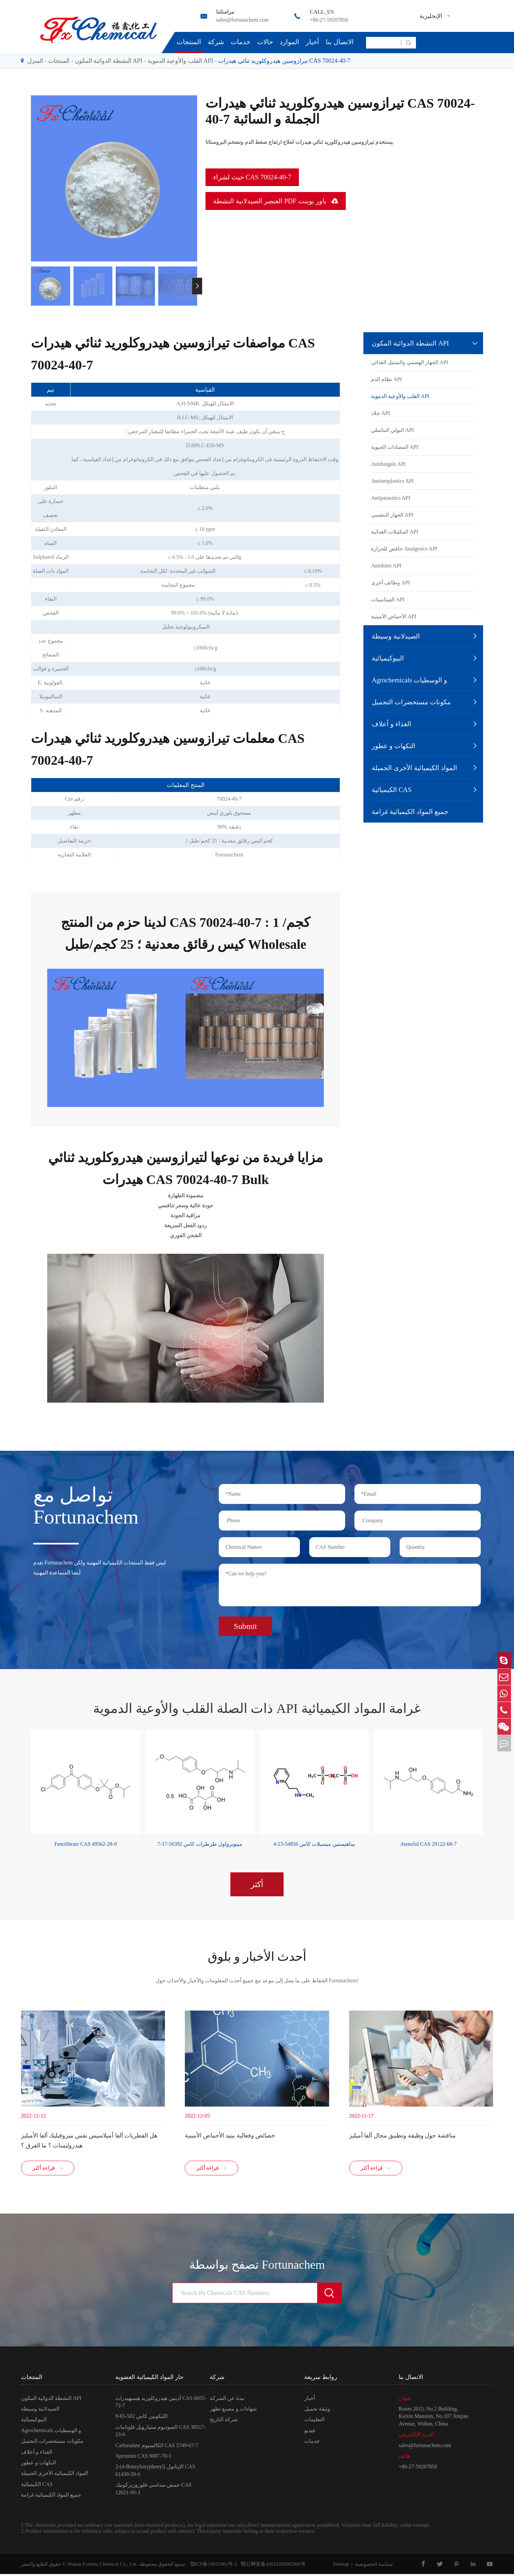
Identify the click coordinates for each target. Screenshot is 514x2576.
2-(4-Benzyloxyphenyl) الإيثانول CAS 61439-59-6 (155, 2472)
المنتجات (189, 42)
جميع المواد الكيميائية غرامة (410, 811)
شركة (216, 42)
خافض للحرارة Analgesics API (404, 548)
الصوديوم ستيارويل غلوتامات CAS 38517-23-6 (160, 2432)
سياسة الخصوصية (374, 2566)
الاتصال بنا (340, 42)
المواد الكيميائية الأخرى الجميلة (414, 767)
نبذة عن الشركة (227, 2400)
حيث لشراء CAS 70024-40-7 (252, 177)
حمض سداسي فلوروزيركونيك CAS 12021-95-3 (153, 2490)
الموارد (289, 42)
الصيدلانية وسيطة (396, 636)
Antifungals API (388, 464)
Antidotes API (386, 565)
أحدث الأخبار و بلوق (257, 1954)
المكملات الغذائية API (394, 532)
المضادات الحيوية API (394, 447)
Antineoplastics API (392, 481)
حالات (265, 42)
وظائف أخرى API (390, 582)
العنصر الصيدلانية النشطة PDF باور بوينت (275, 201)
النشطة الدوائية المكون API (109, 60)
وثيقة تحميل (317, 2411)
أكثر (257, 1882)
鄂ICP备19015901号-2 (212, 2566)
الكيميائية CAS (392, 789)
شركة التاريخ (224, 2422)
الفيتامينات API (388, 599)
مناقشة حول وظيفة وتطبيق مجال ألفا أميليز (402, 2134)
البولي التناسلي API (392, 430)
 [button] (197, 285)
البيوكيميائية (388, 658)
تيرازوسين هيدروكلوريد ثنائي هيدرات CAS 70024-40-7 (284, 60)
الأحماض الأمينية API (393, 616)
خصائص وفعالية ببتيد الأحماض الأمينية (230, 2134)
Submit (245, 1624)
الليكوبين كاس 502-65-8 (141, 2418)
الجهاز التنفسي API (392, 515)
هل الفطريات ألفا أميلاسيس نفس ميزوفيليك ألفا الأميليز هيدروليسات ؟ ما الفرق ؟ (89, 2139)
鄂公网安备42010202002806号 (271, 2566)
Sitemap (341, 2566)
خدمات (240, 42)
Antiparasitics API (390, 498)
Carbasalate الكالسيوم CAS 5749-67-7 (156, 2447)
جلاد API (380, 413)
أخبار (312, 42)
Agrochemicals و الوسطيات (409, 680)
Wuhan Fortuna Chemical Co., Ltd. (102, 2566)
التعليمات (314, 2422)
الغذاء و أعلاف (391, 724)
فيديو (309, 2432)
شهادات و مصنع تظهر (233, 2411)
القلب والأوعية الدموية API (180, 60)
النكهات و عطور (393, 745)
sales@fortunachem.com (242, 20)
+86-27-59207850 (329, 20)
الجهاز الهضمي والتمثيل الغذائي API (409, 362)
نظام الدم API (386, 379)
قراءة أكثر (48, 2170)
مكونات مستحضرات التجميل (411, 702)
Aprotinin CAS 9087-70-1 (143, 2458)
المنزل (35, 60)
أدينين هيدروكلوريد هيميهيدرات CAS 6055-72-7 (160, 2403)
